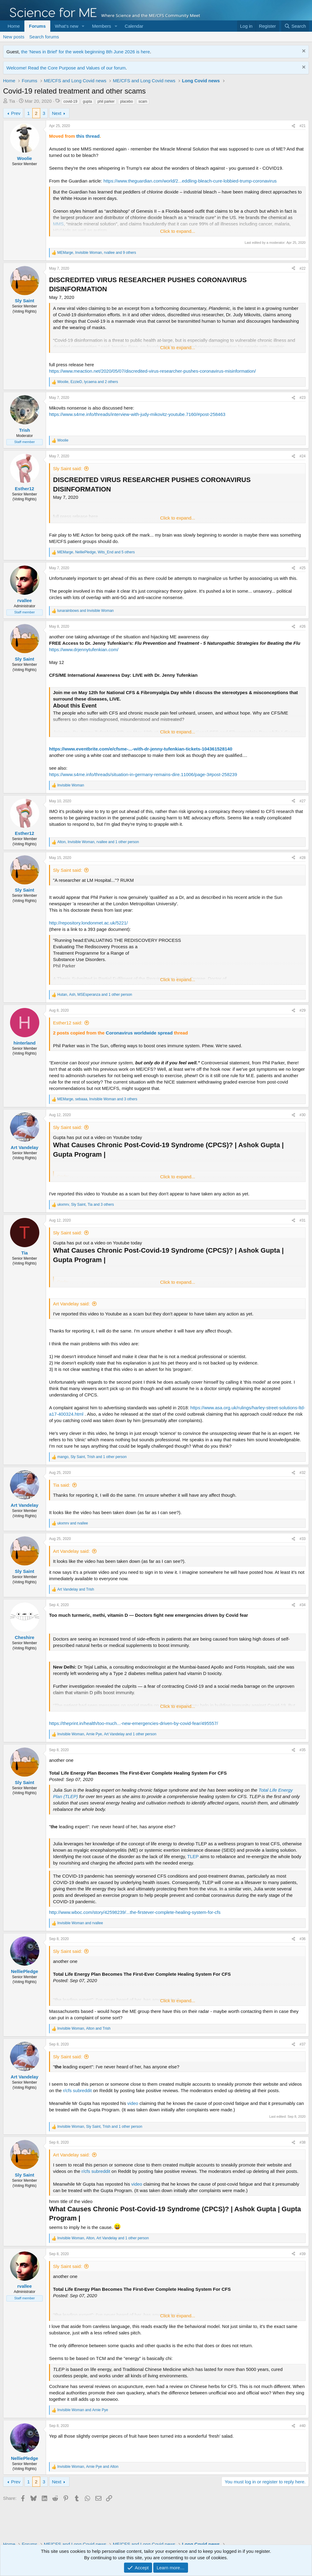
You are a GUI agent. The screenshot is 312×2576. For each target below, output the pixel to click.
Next (56, 113)
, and (84, 2028)
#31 (303, 1220)
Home (14, 26)
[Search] (295, 26)
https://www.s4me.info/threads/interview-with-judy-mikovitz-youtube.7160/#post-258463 (137, 414)
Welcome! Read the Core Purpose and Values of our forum (66, 67)
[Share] (293, 126)
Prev (15, 113)
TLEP (193, 1856)
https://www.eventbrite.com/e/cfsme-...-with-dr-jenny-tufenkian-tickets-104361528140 (140, 748)
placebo (126, 101)
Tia (12, 101)
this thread (88, 136)
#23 (303, 398)
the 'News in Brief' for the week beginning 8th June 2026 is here (85, 51)
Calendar (134, 26)
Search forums (44, 36)
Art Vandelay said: (71, 1303)
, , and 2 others (87, 382)
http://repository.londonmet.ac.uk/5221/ (88, 922)
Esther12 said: (67, 1022)
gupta (87, 101)
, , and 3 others (97, 1099)
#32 (303, 1473)
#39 (303, 2254)
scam (142, 101)
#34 (303, 1605)
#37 (303, 2044)
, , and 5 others (96, 552)
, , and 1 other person (98, 842)
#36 (303, 1939)
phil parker (106, 101)
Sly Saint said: (67, 468)
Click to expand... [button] (177, 231)
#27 (303, 801)
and (85, 611)
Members (101, 26)
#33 (303, 1539)
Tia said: (61, 1485)
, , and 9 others (96, 252)
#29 (303, 1010)
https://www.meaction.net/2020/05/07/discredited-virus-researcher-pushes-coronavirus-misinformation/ (152, 371)
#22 (303, 268)
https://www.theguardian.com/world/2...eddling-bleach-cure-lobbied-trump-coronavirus (190, 180)
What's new (66, 26)
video (133, 2103)
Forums (37, 26)
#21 (303, 126)
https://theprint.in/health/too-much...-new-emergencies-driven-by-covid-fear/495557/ (133, 1723)
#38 (303, 2142)
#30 (303, 1115)
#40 (303, 2426)
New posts (13, 36)
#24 (303, 456)
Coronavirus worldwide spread (139, 1032)
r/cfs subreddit (77, 2090)
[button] (83, 26)
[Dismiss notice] (303, 51)
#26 (303, 626)
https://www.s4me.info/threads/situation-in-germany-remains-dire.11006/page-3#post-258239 (143, 774)
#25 (303, 568)
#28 (303, 858)
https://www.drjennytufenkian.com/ (84, 649)
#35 (303, 1750)
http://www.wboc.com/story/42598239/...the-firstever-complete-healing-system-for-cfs (135, 1912)
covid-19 (70, 101)
